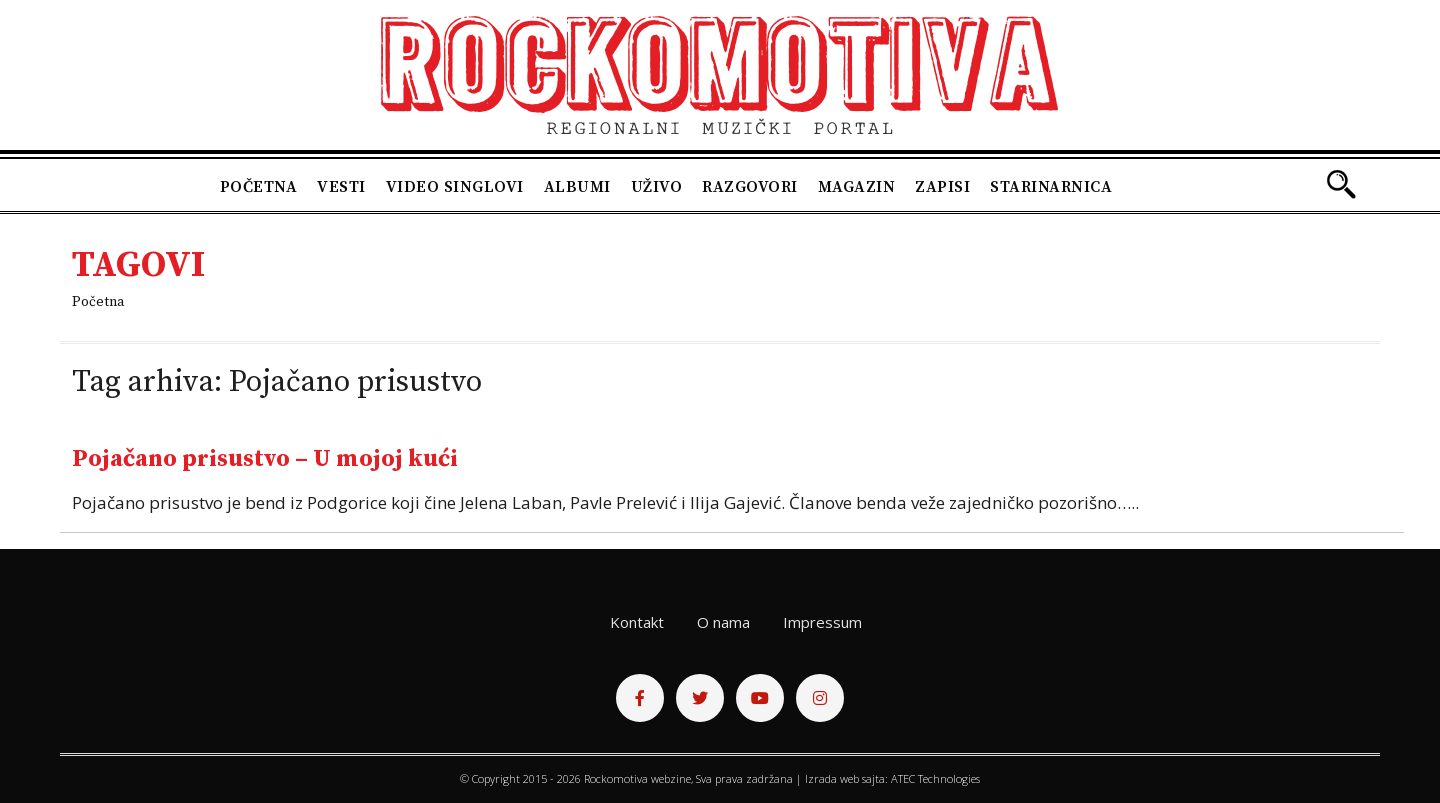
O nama (723, 622)
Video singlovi (455, 187)
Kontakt (637, 622)
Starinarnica (1051, 187)
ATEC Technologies (935, 778)
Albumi (577, 187)
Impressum (822, 622)
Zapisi (942, 187)
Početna (259, 187)
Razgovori (750, 187)
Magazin (857, 187)
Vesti (341, 187)
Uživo (657, 187)
